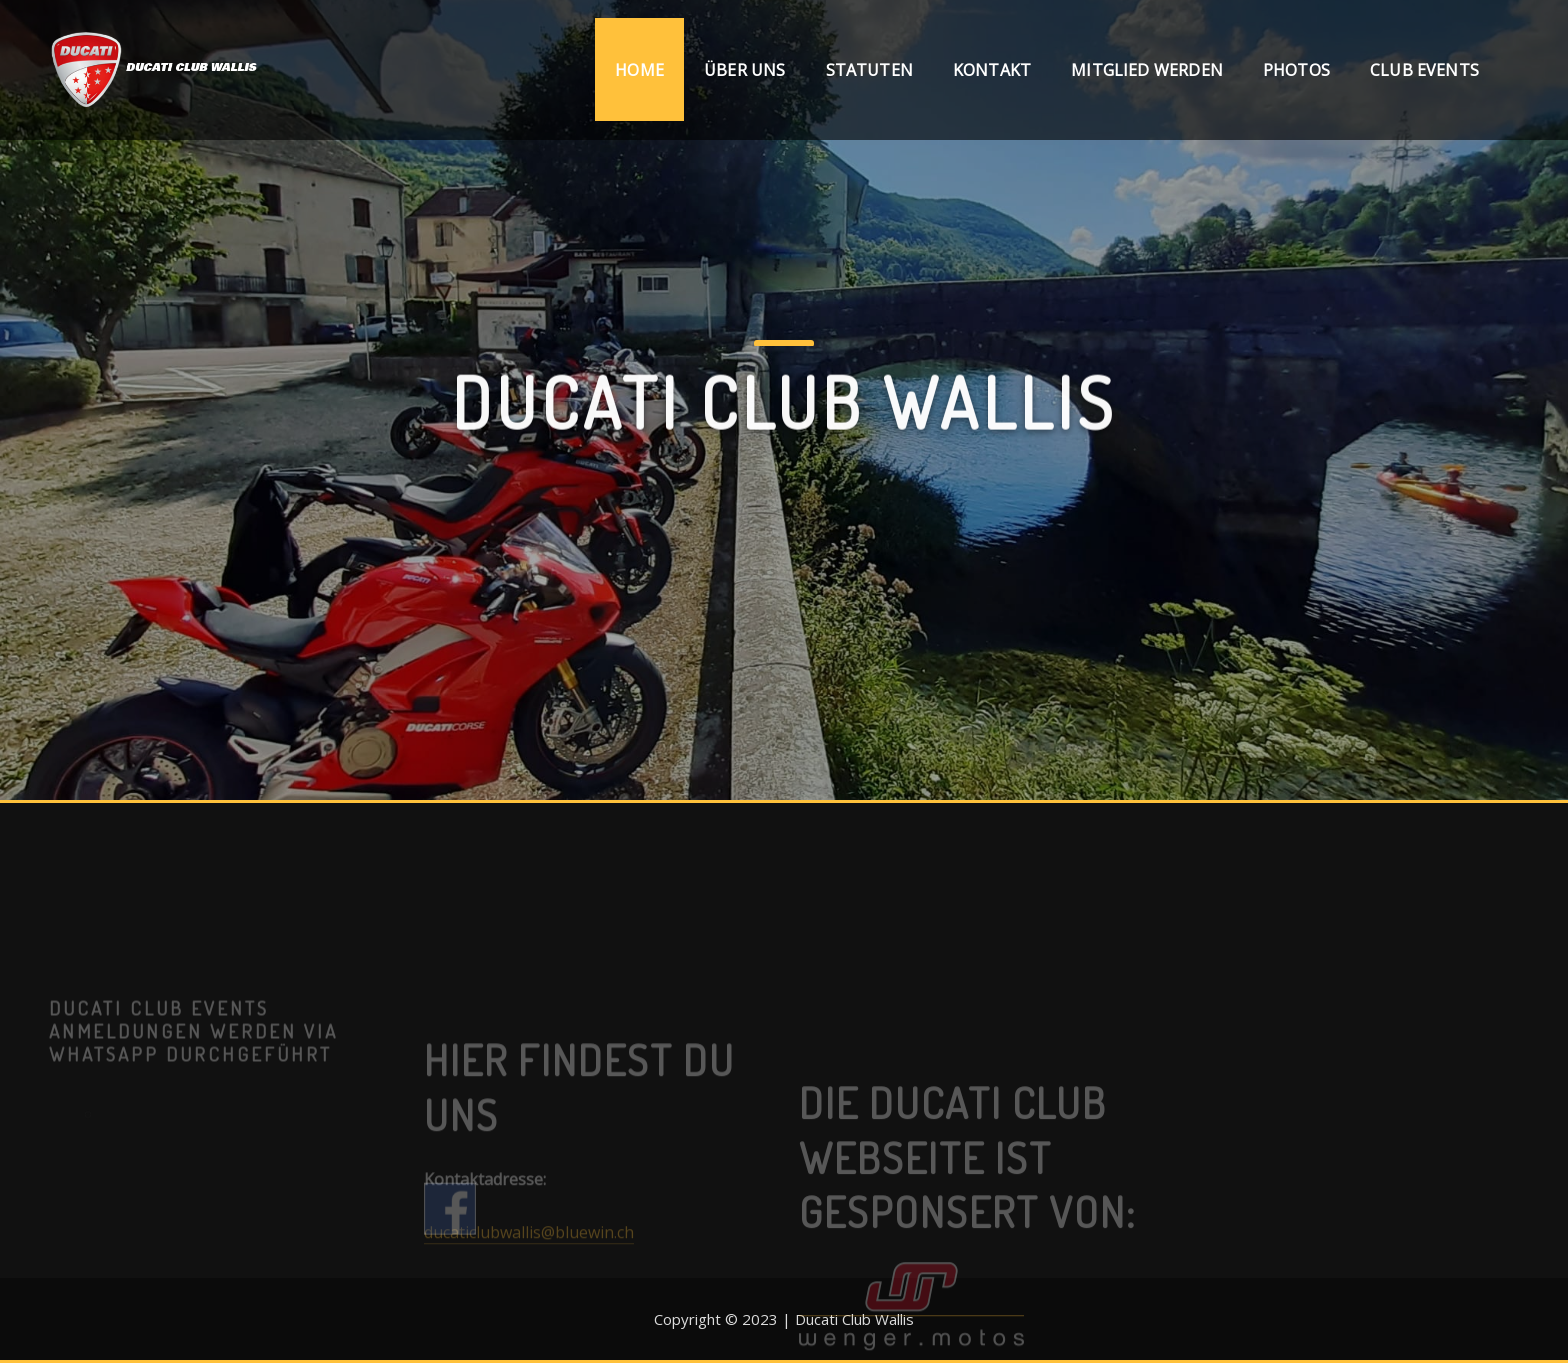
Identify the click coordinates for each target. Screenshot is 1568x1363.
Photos (1296, 70)
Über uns (744, 70)
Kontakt (992, 70)
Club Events (1424, 70)
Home (639, 70)
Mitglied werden (1147, 70)
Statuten (869, 70)
